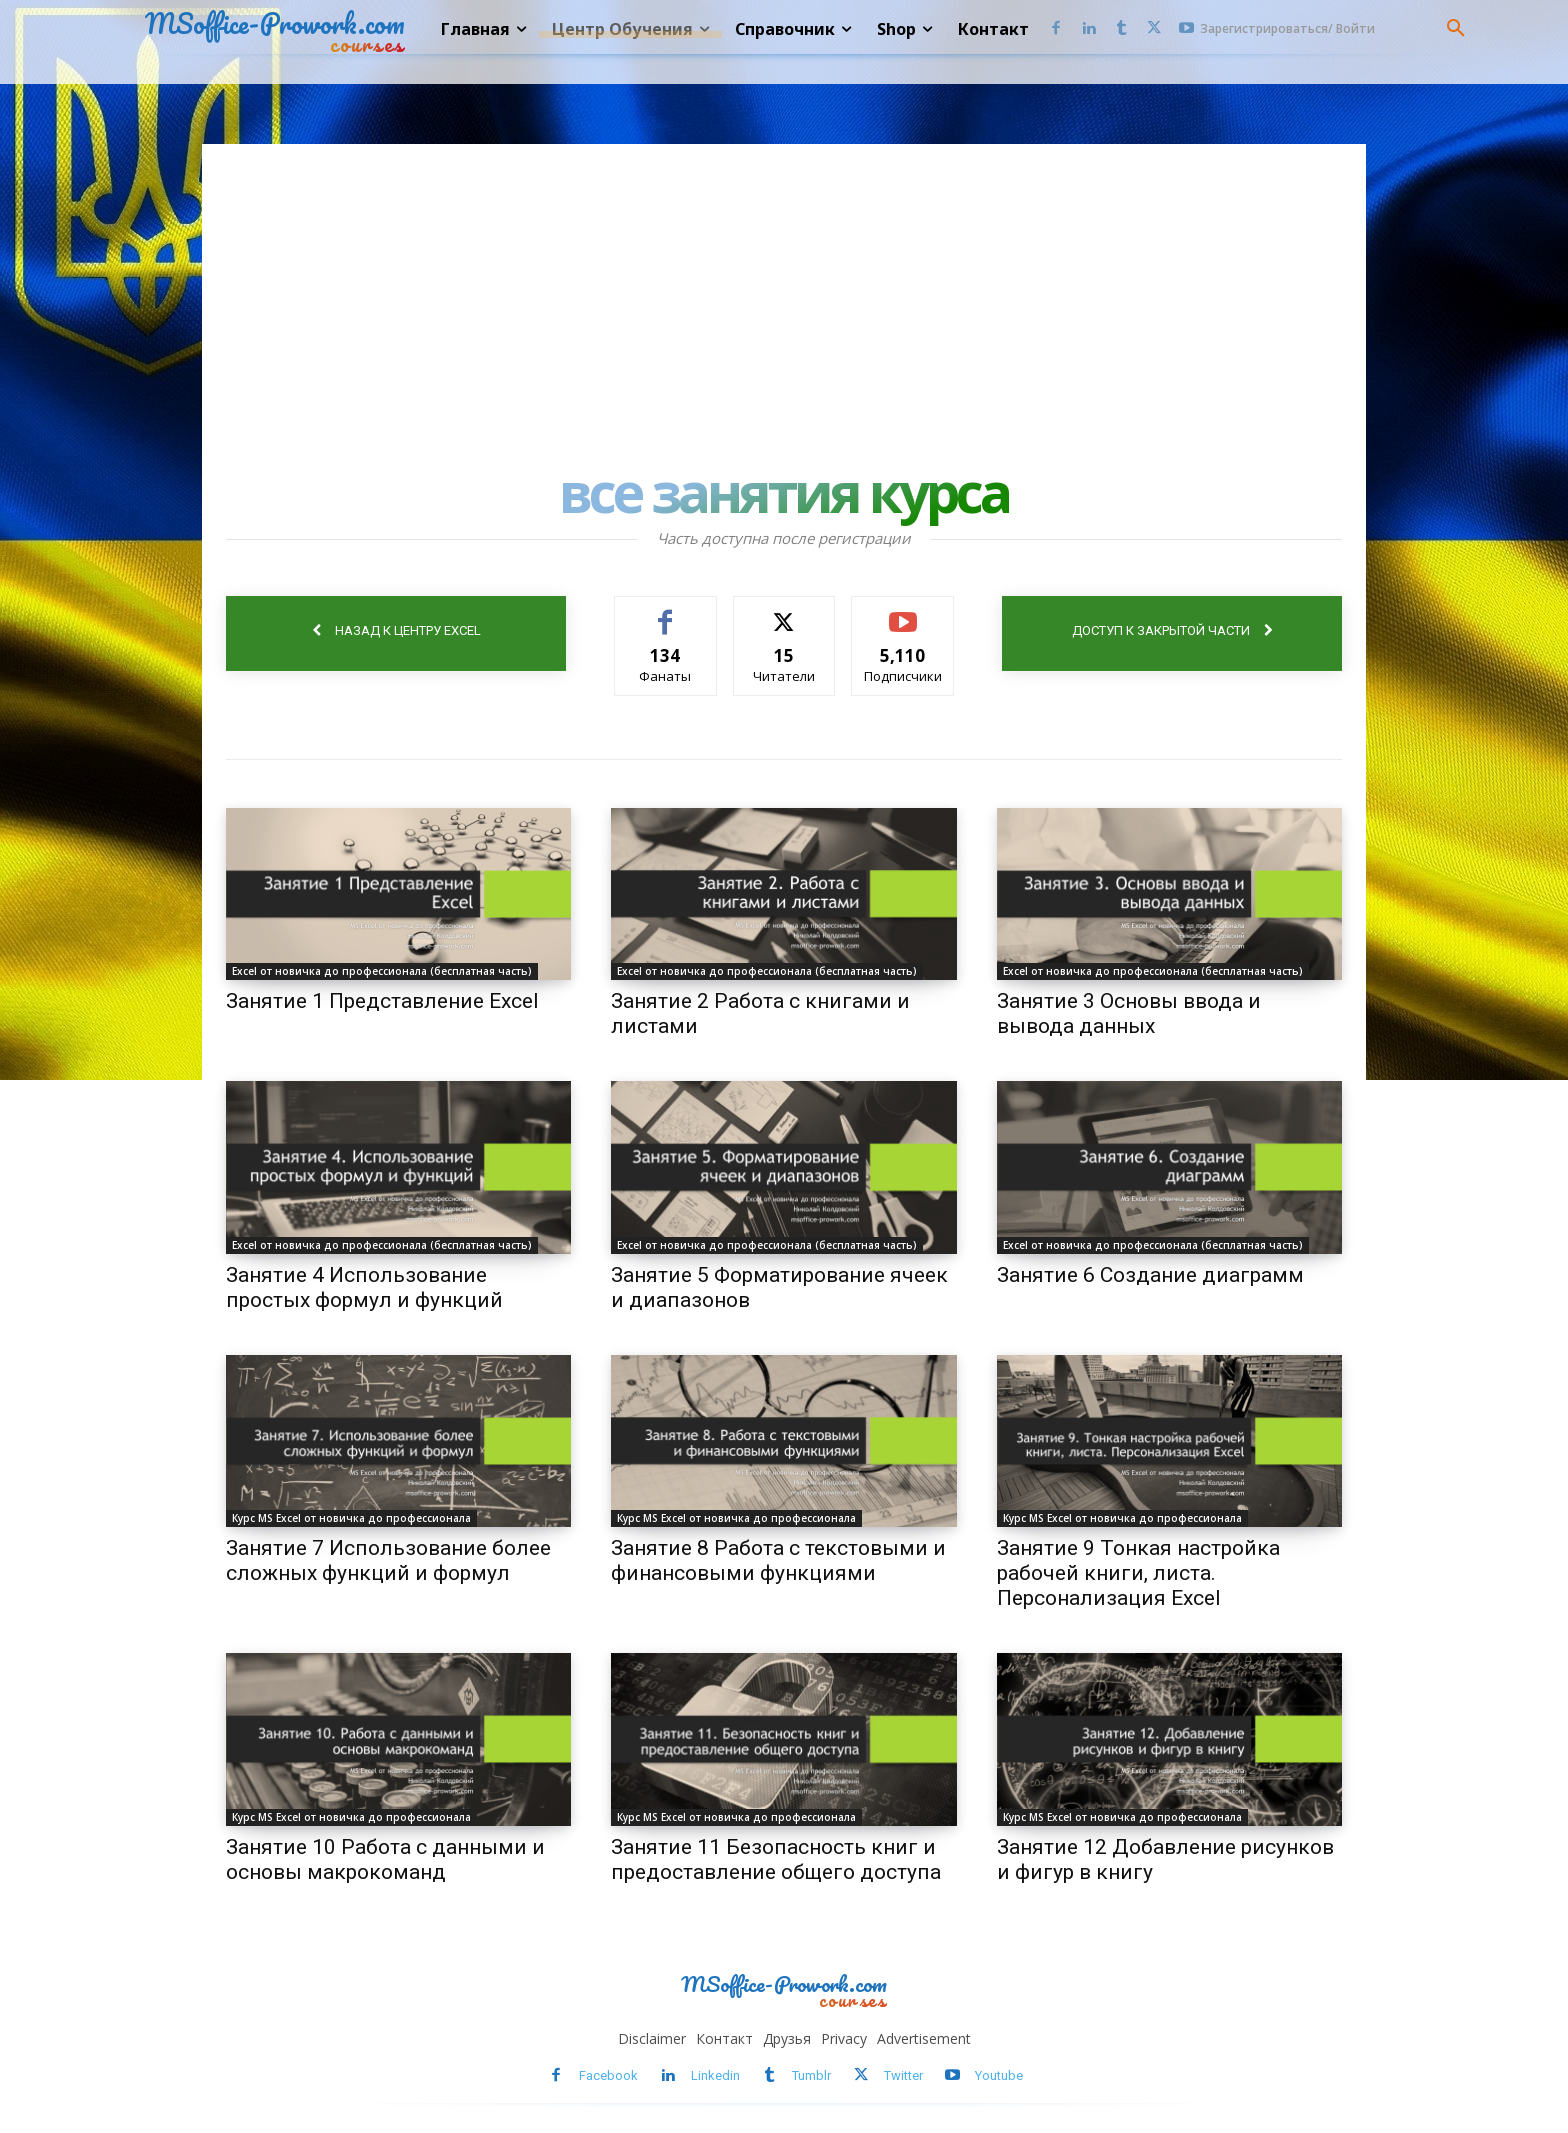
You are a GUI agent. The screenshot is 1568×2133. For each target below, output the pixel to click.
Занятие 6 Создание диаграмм (1150, 1275)
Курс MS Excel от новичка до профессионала (351, 1518)
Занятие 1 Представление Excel (382, 1001)
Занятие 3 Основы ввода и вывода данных (1129, 1013)
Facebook (608, 2075)
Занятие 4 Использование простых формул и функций (364, 1287)
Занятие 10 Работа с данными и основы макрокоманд (385, 1859)
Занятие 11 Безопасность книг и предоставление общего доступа (776, 1859)
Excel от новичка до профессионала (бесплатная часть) (382, 971)
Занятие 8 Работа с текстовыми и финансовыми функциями (778, 1560)
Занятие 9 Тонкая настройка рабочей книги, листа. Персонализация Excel (1138, 1573)
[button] (1456, 29)
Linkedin (715, 2075)
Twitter (903, 2075)
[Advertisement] (784, 294)
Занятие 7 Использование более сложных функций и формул (388, 1560)
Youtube (999, 2075)
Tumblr (811, 2075)
